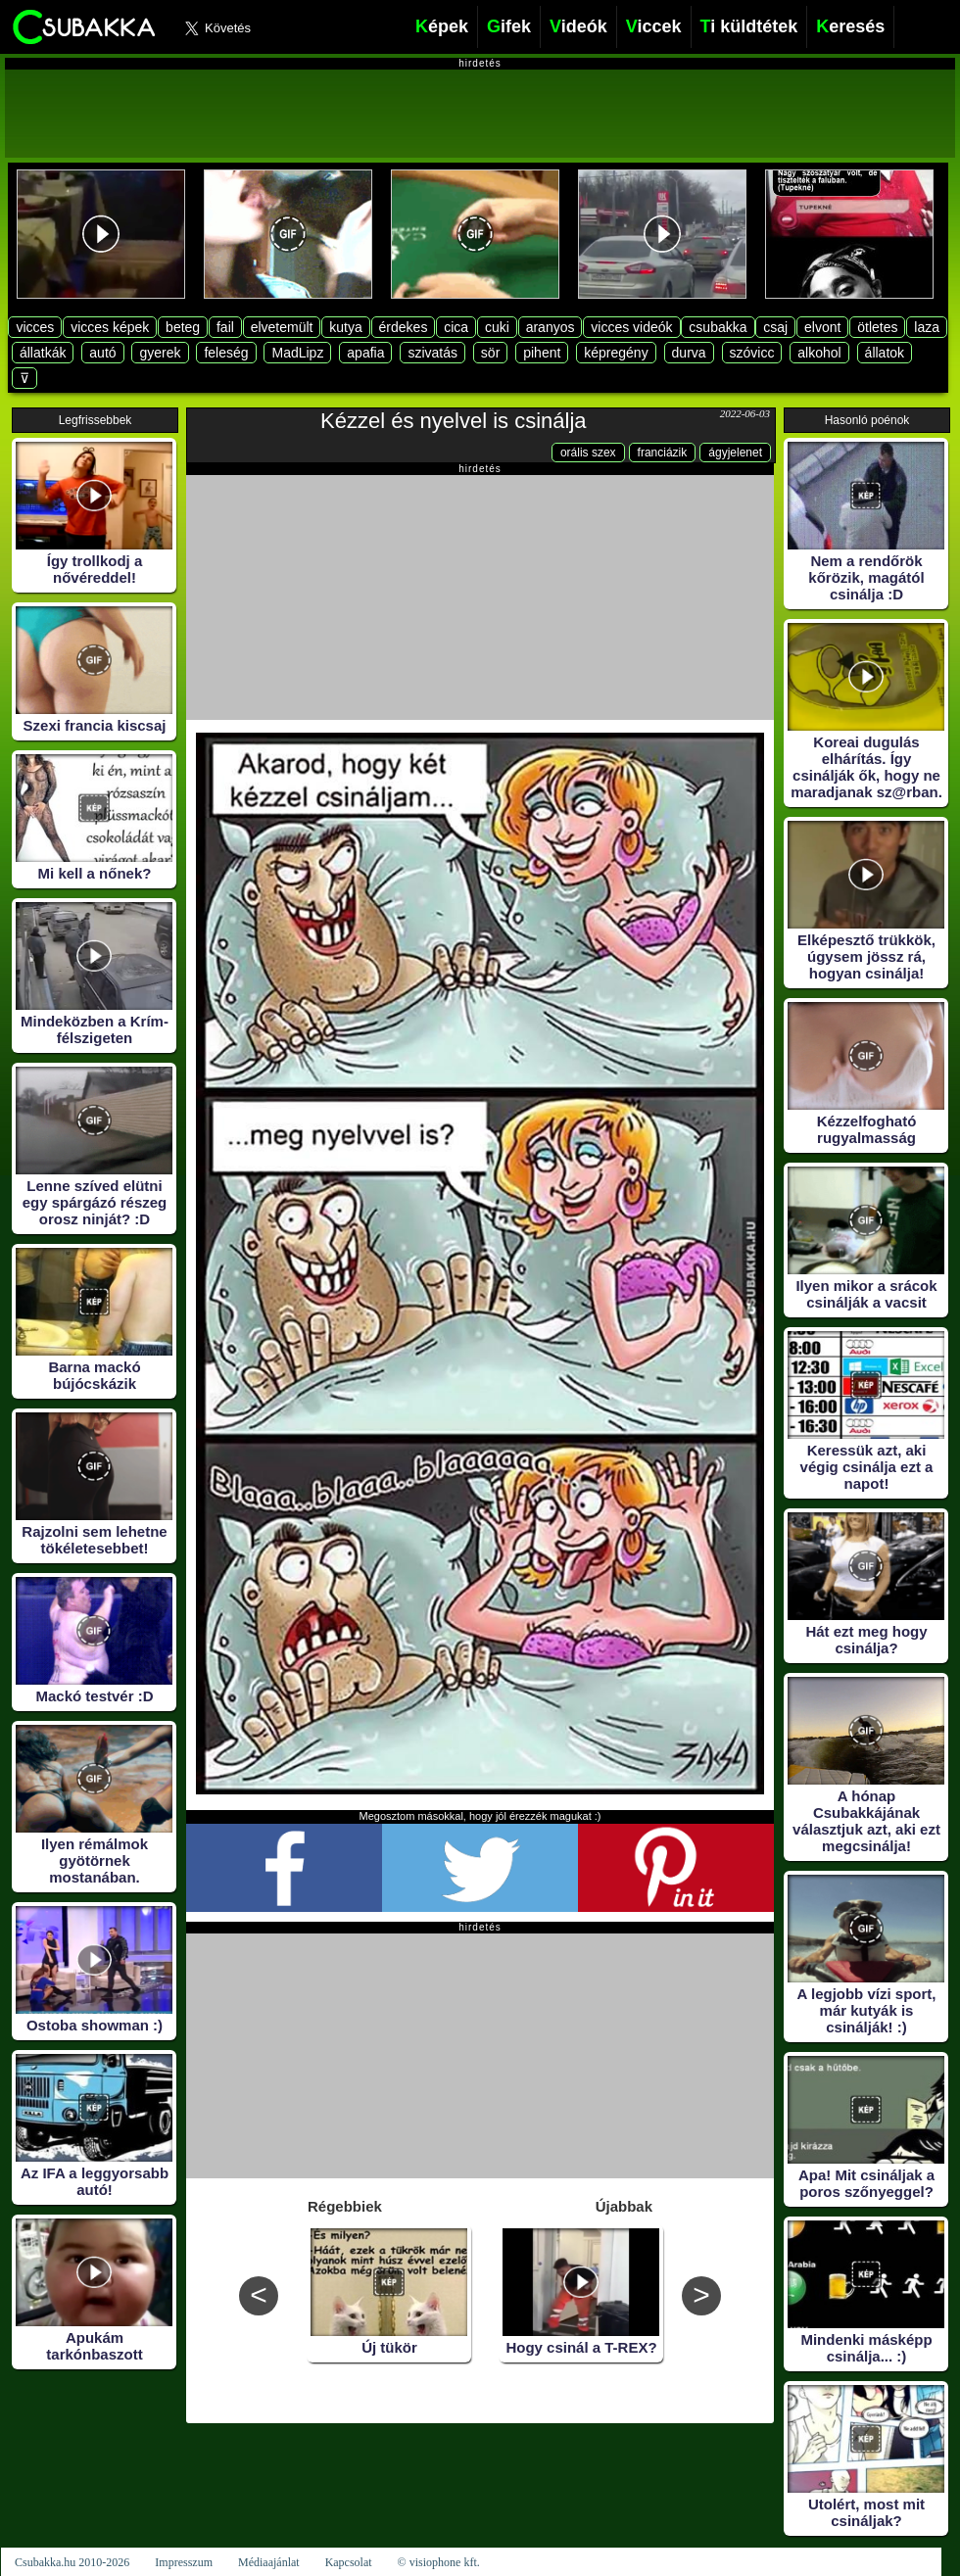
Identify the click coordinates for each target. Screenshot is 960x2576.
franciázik (663, 452)
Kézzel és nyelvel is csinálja (453, 420)
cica (456, 327)
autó (102, 352)
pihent (541, 352)
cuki (497, 327)
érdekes (403, 327)
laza (926, 327)
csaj (775, 327)
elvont (822, 327)
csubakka (717, 327)
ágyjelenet (735, 452)
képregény (616, 352)
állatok (884, 352)
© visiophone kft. (439, 2562)
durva (689, 352)
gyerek (159, 352)
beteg (183, 327)
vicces (35, 327)
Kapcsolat (348, 2562)
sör (490, 352)
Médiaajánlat (269, 2562)
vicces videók (631, 327)
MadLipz (297, 352)
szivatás (432, 352)
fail (225, 327)
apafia (365, 352)
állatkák (43, 352)
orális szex (588, 452)
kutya (345, 327)
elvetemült (282, 327)
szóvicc (752, 352)
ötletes (877, 327)
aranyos (550, 327)
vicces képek (110, 327)
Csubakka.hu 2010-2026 (72, 2562)
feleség (226, 352)
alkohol (818, 352)
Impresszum (184, 2562)
